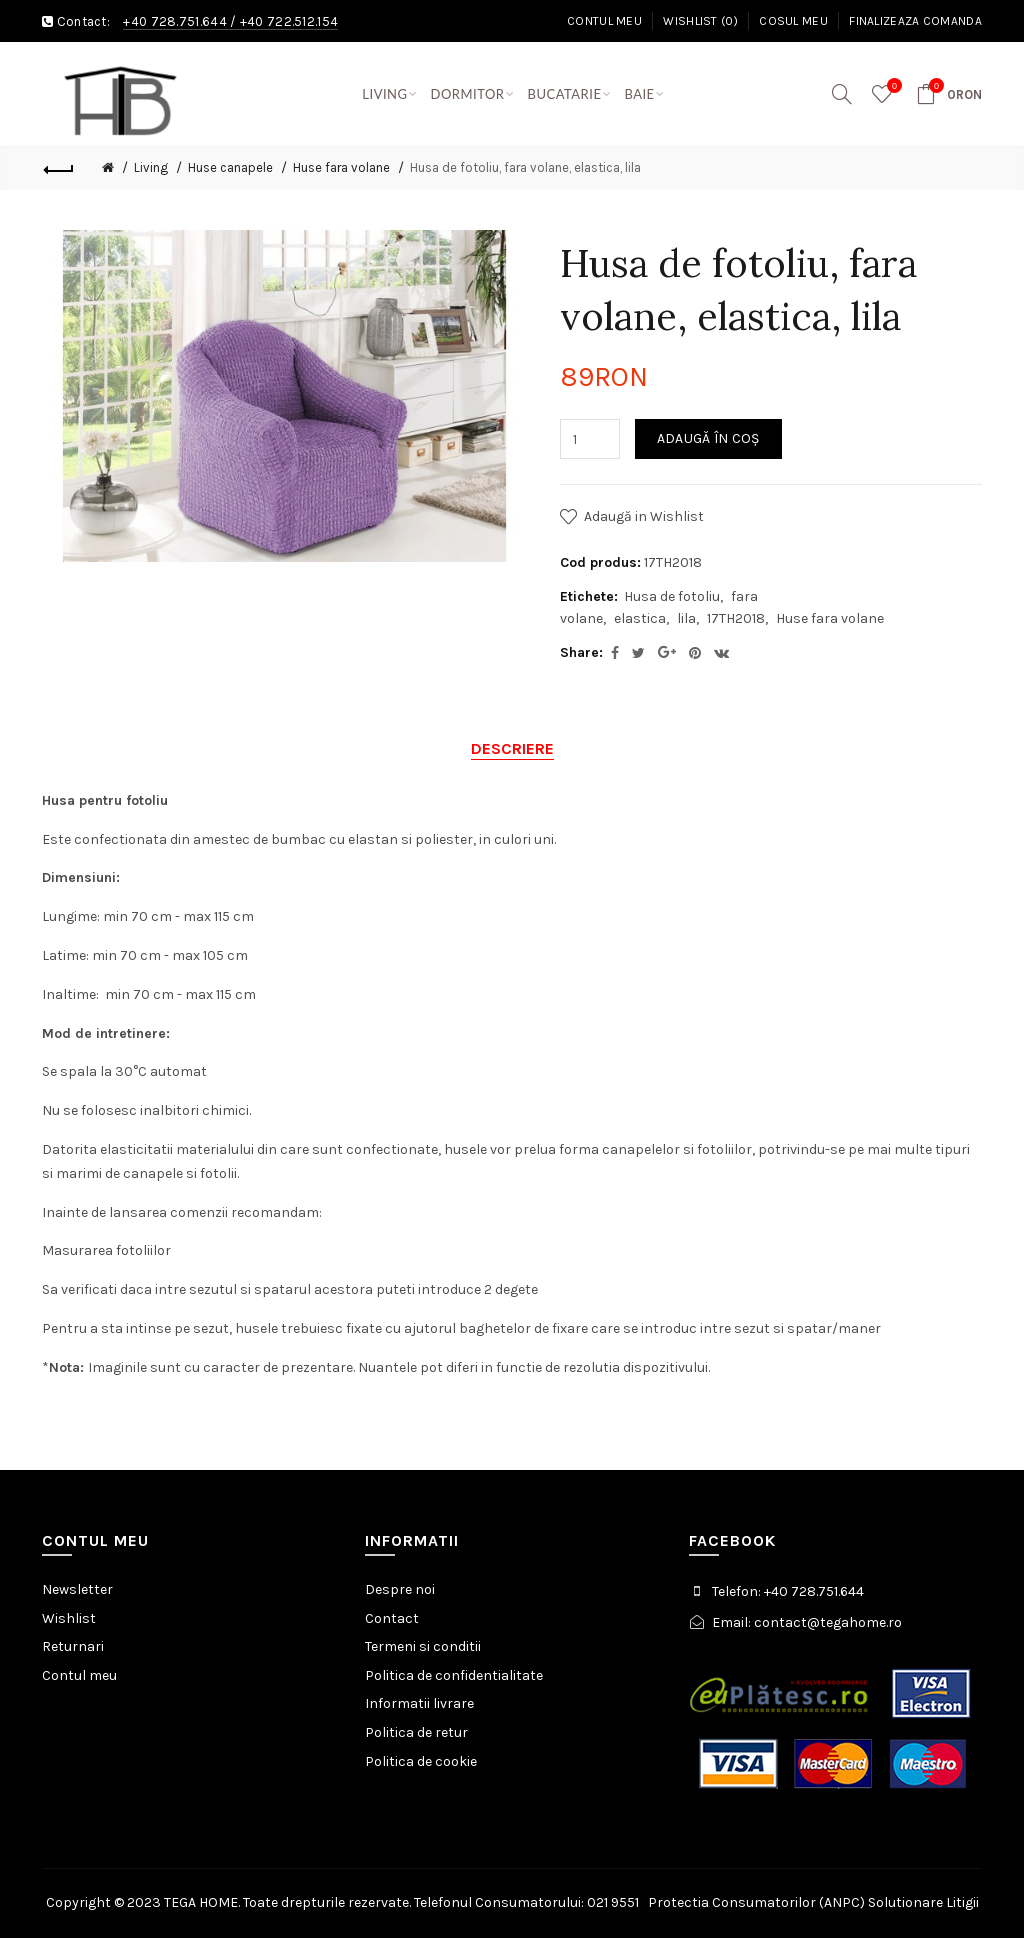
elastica (640, 618)
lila (686, 618)
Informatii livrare (419, 1703)
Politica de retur (416, 1732)
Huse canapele (230, 167)
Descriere (512, 748)
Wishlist (69, 1618)
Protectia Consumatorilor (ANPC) (756, 1902)
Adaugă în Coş (708, 438)
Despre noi (400, 1589)
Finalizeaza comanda (915, 21)
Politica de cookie (421, 1761)
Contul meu (604, 21)
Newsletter (77, 1589)
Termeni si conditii (423, 1646)
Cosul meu (793, 21)
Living (151, 167)
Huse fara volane (341, 167)
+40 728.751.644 (175, 21)
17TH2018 (736, 618)
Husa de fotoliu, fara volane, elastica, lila (525, 167)
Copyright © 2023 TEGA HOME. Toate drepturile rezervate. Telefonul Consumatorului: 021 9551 (347, 1902)
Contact (392, 1618)
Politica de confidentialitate (454, 1675)
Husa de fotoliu (672, 596)
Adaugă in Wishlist (644, 516)
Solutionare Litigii (923, 1902)
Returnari (73, 1646)
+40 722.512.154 (289, 21)
